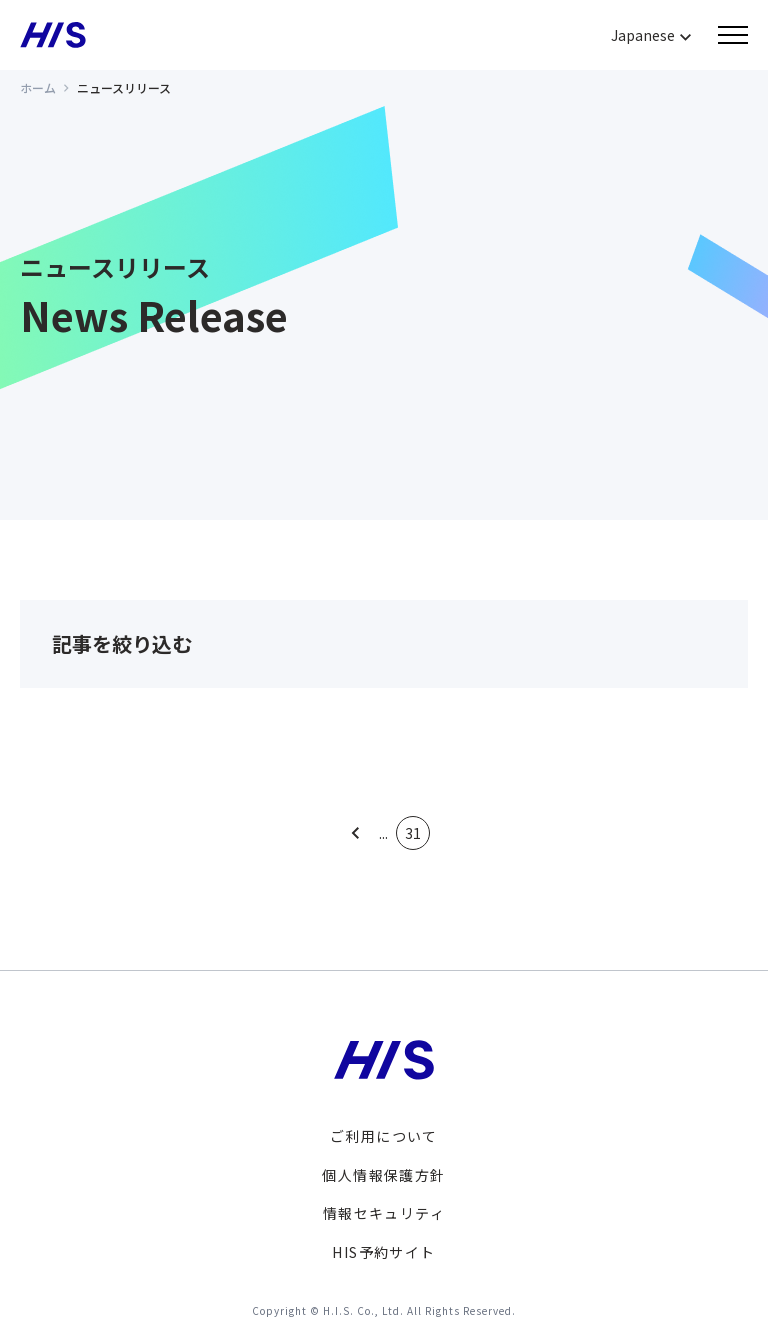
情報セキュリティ (384, 1213)
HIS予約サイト (383, 1252)
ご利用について (384, 1136)
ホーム (38, 87)
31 (413, 833)
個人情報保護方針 (383, 1175)
